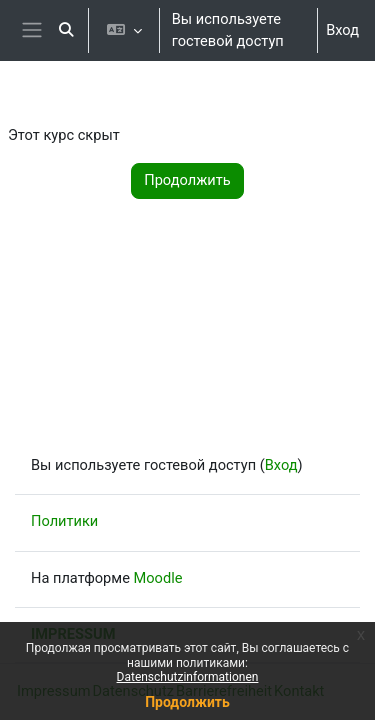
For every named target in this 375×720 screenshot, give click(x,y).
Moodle (158, 578)
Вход (342, 30)
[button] (66, 30)
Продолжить (187, 702)
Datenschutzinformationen (188, 677)
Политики (64, 521)
